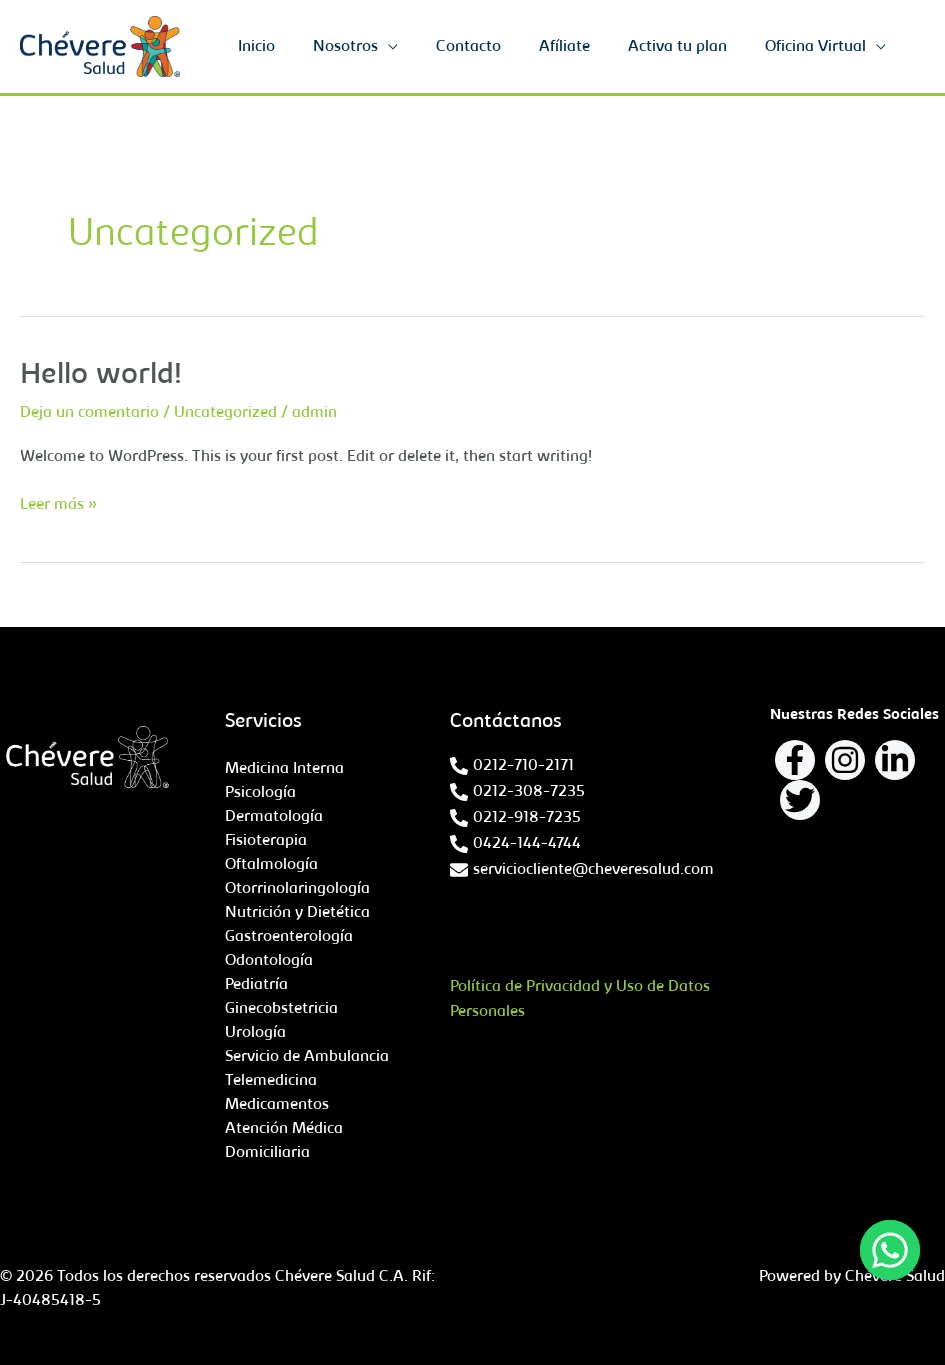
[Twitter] (800, 800)
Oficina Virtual (818, 47)
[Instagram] (845, 760)
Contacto (489, 47)
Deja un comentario (89, 413)
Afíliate (579, 47)
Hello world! (101, 376)
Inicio (289, 47)
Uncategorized (225, 413)
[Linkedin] (895, 760)
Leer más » (58, 503)
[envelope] (582, 870)
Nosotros (372, 47)
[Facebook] (795, 760)
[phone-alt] (512, 766)
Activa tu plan (686, 47)
